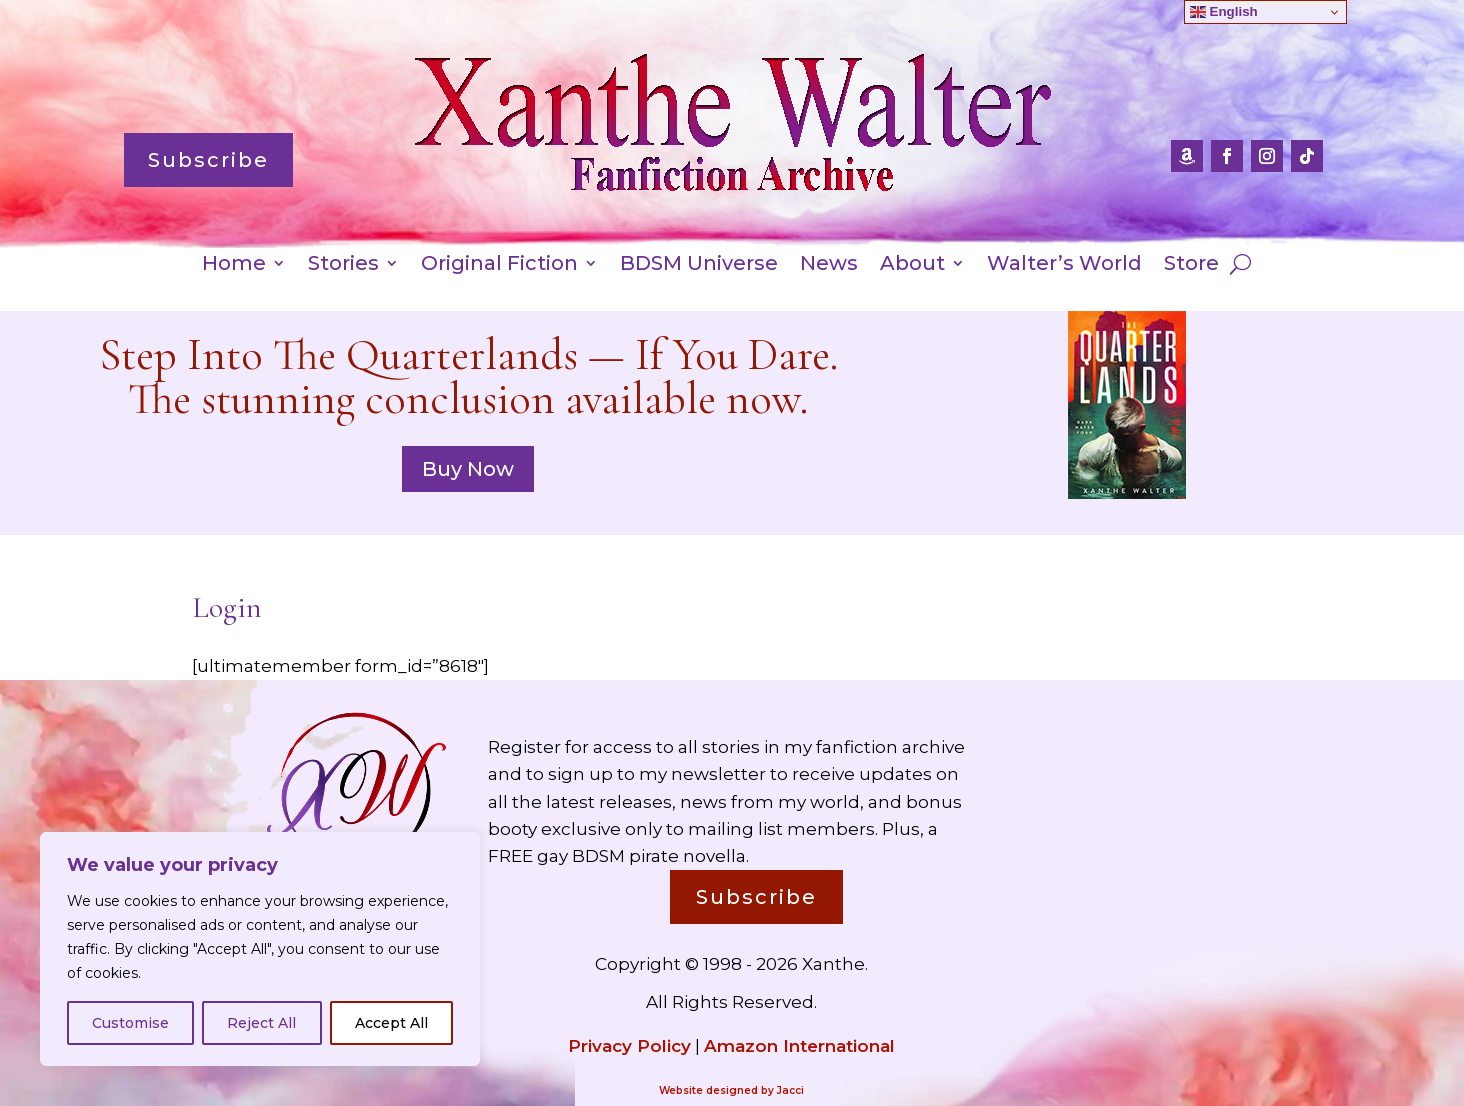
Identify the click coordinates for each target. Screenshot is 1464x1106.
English (1224, 12)
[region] (260, 949)
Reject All (261, 1023)
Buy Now (468, 469)
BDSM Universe (699, 265)
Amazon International (799, 1046)
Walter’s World (1064, 265)
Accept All (391, 1023)
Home (234, 265)
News (829, 265)
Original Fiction (499, 265)
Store (1191, 265)
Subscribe (208, 160)
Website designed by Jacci (731, 1090)
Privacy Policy (629, 1046)
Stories (343, 265)
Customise (130, 1023)
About (912, 265)
